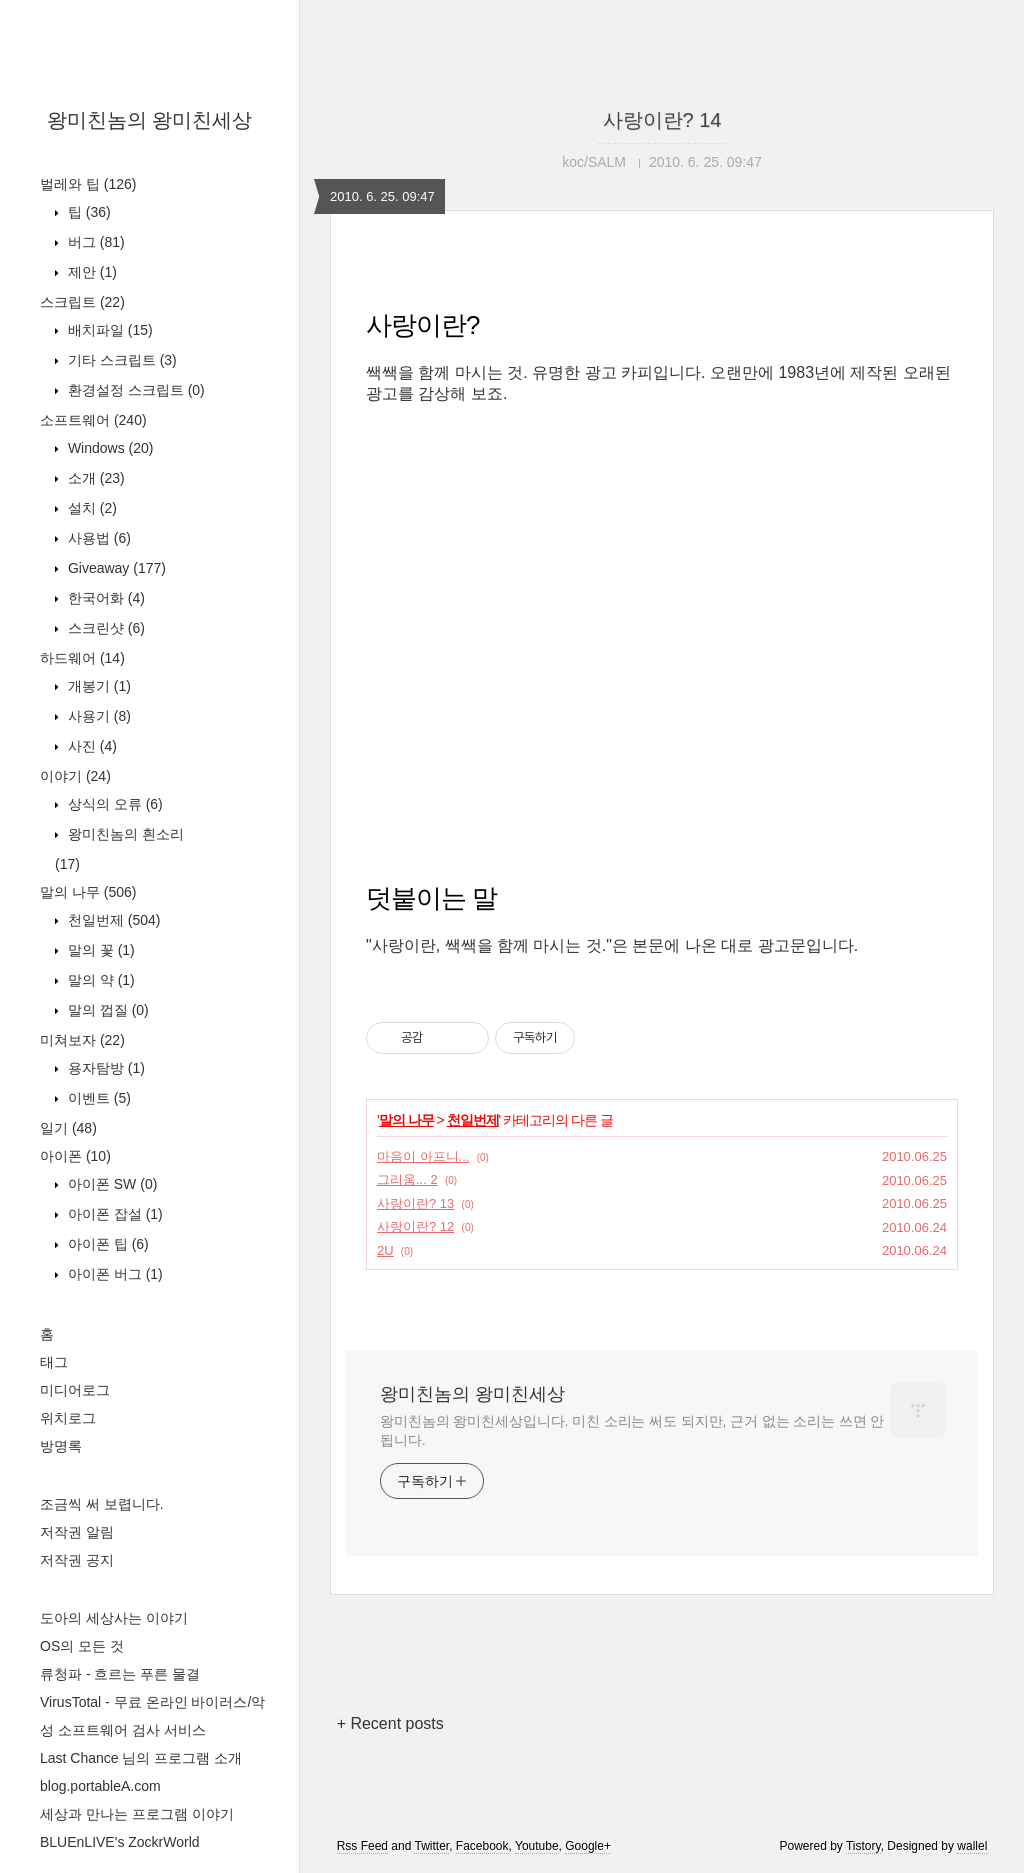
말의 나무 (88, 892)
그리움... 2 (407, 1179)
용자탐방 (104, 1068)
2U (385, 1250)
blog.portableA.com (100, 1786)
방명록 (61, 1446)
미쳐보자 (82, 1040)
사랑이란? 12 (415, 1226)
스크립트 (82, 302)
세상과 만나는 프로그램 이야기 (137, 1814)
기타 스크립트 (120, 360)
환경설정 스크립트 (134, 390)
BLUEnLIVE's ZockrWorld (120, 1842)
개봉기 (97, 686)
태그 (54, 1362)
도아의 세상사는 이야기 (114, 1618)
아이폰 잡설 (113, 1214)
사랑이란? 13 (415, 1203)
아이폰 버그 (113, 1274)
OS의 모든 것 (82, 1646)
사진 (90, 746)
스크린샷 (104, 628)
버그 (94, 242)
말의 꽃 (99, 950)
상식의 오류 (113, 804)
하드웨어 (82, 658)
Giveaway (115, 568)
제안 (90, 272)
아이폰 (75, 1156)
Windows (108, 448)
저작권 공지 (77, 1560)
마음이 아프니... (423, 1156)
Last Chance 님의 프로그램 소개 (141, 1758)
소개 (94, 478)
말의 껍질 (106, 1010)
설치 (90, 508)
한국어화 (104, 598)
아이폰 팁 (106, 1244)
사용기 (97, 716)
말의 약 (99, 980)
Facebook (482, 1846)
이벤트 (97, 1098)
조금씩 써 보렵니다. (102, 1504)
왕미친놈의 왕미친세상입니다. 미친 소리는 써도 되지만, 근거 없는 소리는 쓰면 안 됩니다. (632, 1430)
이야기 (75, 776)
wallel (972, 1846)
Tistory (863, 1846)
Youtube (537, 1846)
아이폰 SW (110, 1184)
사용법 (97, 538)
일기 (68, 1128)
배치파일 (108, 330)
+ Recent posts (390, 1723)
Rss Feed (362, 1846)
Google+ (588, 1846)
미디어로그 (75, 1390)
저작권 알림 (77, 1532)
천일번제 (112, 920)
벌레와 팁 (88, 184)
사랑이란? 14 (662, 120)
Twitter (431, 1846)
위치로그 (68, 1418)
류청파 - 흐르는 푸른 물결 (120, 1674)
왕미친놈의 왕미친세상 (150, 120)
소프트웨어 (93, 420)
